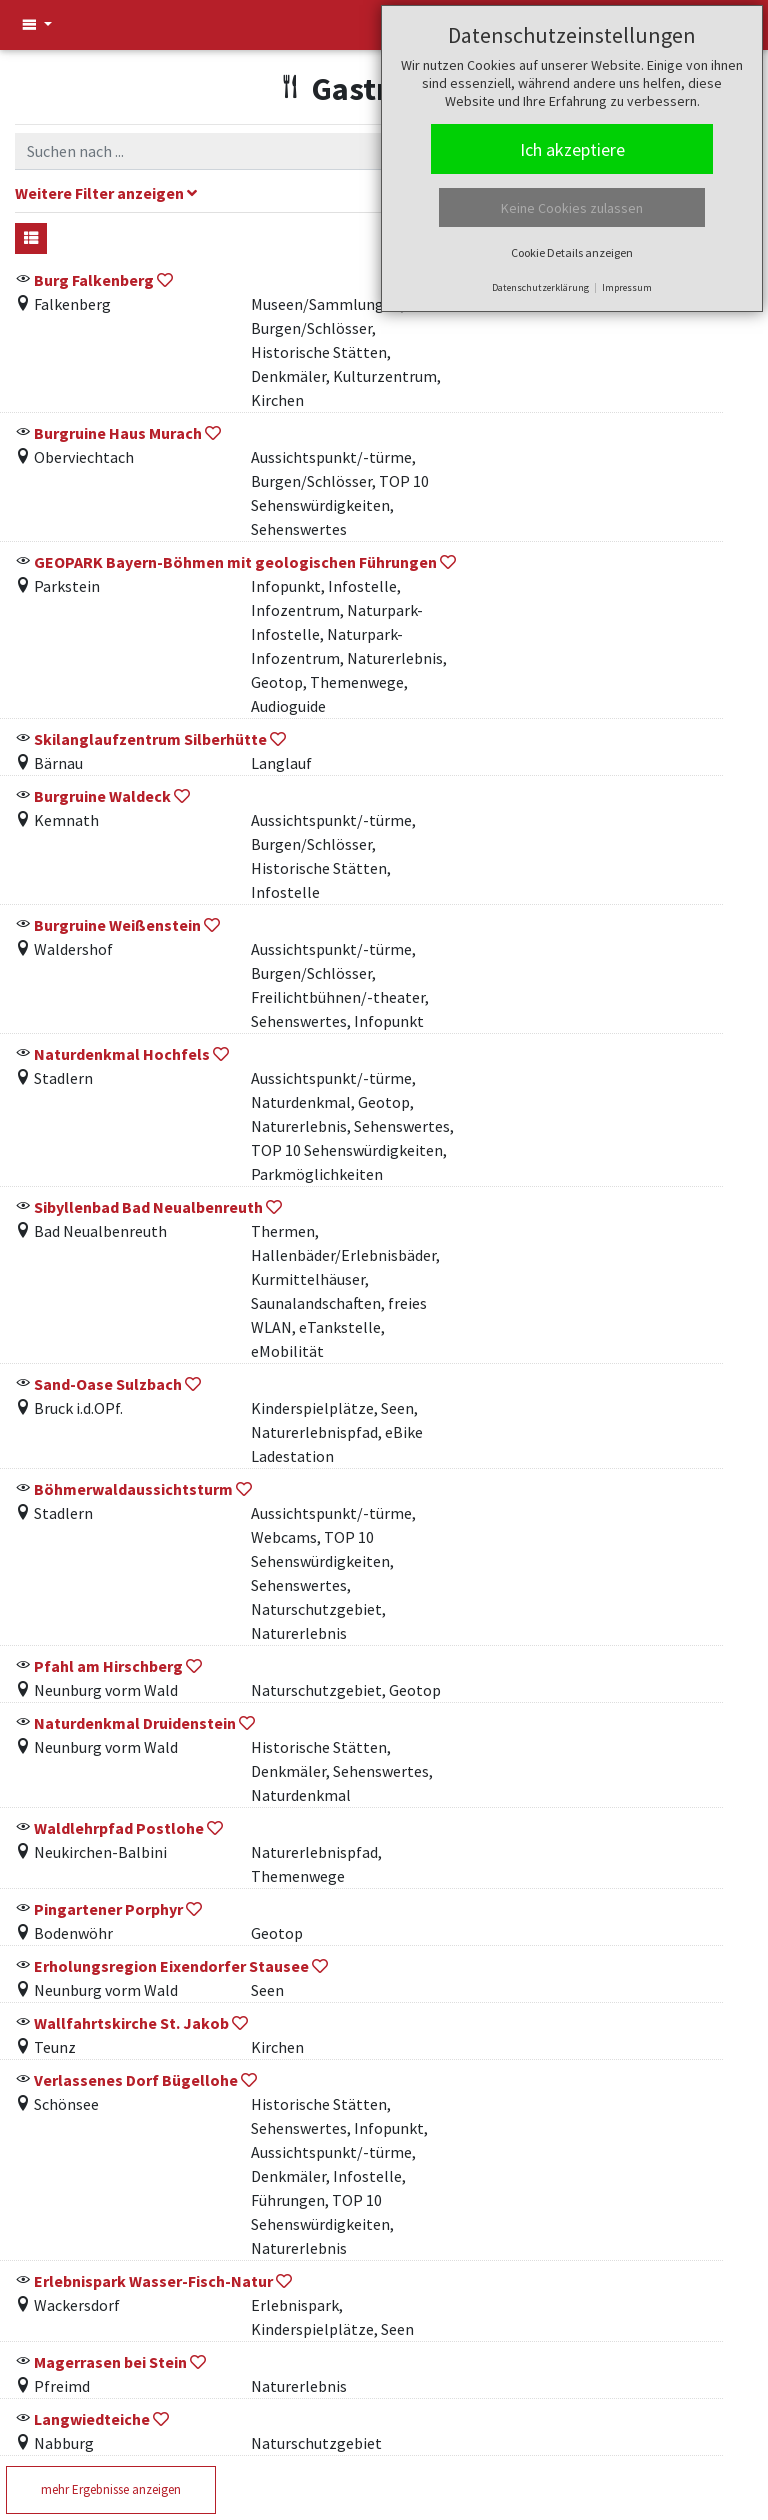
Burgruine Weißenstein (117, 925)
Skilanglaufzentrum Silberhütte (150, 739)
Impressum (627, 287)
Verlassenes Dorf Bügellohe (136, 2080)
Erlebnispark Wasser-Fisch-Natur (153, 2281)
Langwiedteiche (92, 2419)
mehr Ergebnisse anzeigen (111, 2489)
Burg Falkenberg (95, 280)
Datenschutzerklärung (540, 287)
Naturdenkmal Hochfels (122, 1054)
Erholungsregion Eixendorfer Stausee (171, 1966)
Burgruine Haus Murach (118, 433)
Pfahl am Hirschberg (108, 1666)
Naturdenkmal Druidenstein (135, 1723)
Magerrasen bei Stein (110, 2362)
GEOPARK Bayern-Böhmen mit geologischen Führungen (235, 562)
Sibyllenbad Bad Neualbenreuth (148, 1207)
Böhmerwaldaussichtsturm (133, 1489)
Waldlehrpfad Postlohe (119, 1828)
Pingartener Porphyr (108, 1909)
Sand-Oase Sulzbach (108, 1384)
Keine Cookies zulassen (572, 208)
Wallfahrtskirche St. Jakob (131, 2023)
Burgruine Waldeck (102, 796)
